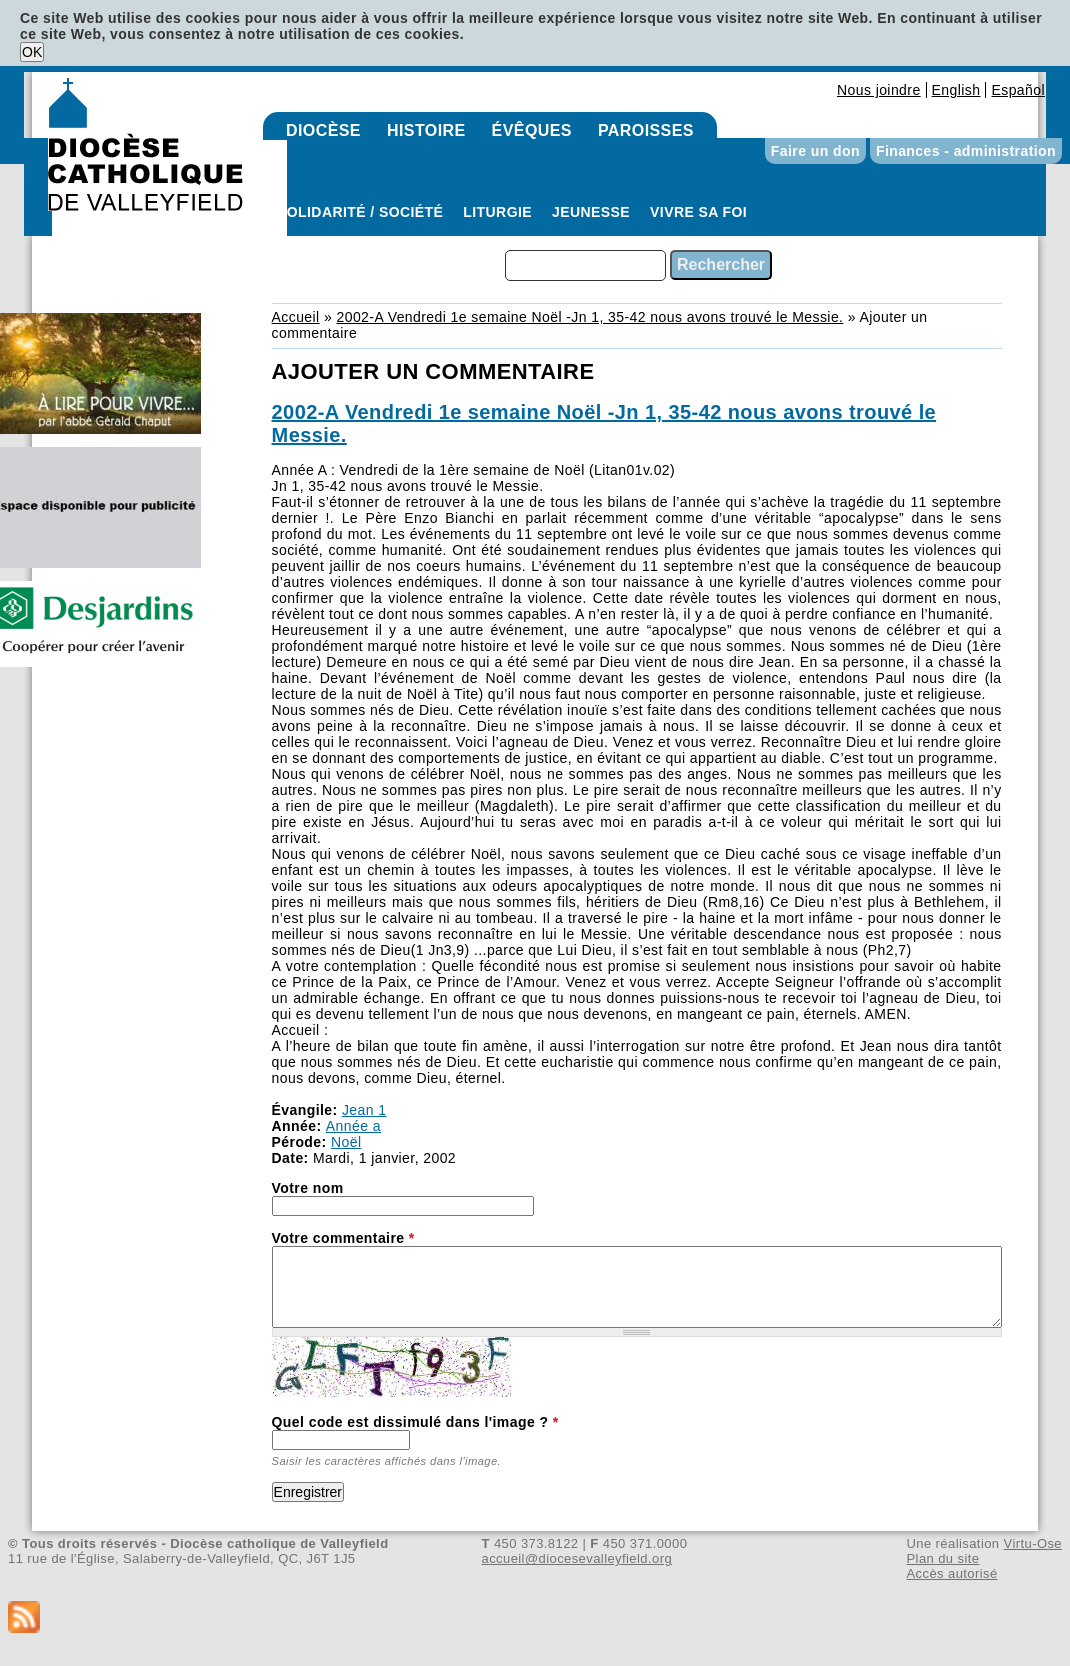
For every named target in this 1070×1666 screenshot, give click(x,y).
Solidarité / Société (360, 212)
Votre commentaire (343, 1238)
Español (1018, 90)
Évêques (532, 130)
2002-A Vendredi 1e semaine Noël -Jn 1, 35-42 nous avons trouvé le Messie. (589, 317)
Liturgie (497, 212)
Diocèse (323, 130)
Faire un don (815, 151)
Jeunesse (591, 212)
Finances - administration (966, 151)
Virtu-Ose (1033, 1543)
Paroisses (646, 130)
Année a (353, 1126)
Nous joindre (879, 90)
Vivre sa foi (698, 212)
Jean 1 (364, 1110)
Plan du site (942, 1558)
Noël (346, 1142)
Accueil (296, 317)
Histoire (426, 130)
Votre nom (308, 1188)
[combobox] (585, 265)
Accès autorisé (951, 1573)
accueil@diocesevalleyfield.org (577, 1558)
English (956, 90)
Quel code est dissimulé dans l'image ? (415, 1422)
